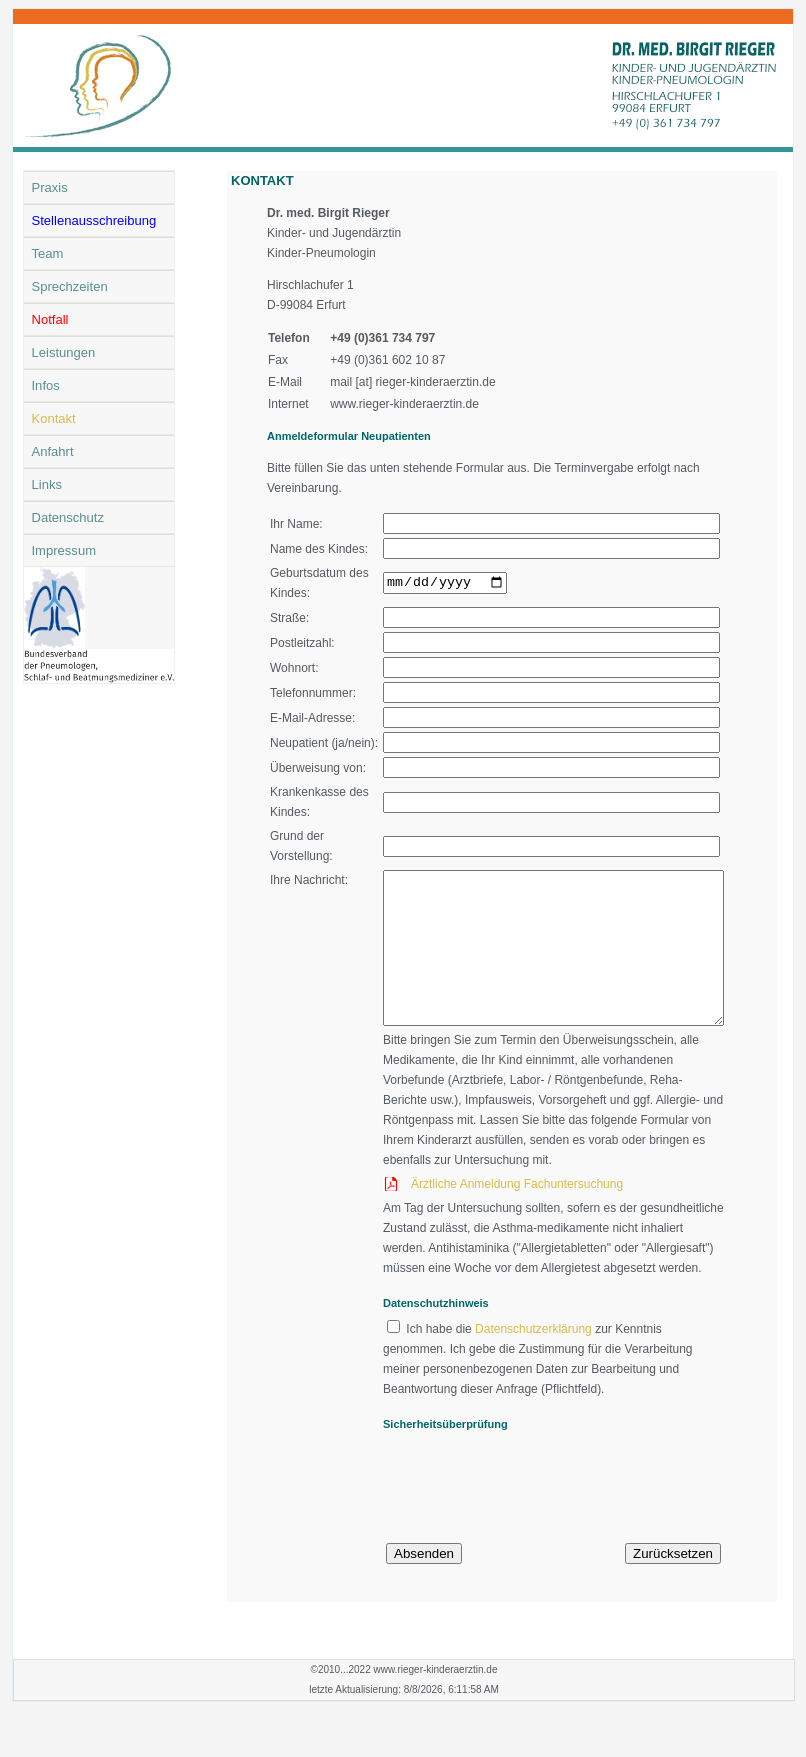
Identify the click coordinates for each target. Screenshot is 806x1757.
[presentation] (512, 1524)
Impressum (64, 550)
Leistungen (64, 352)
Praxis (50, 187)
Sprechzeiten (70, 286)
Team (48, 253)
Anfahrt (53, 451)
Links (47, 484)
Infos (46, 385)
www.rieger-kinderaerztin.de (404, 404)
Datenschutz (68, 517)
